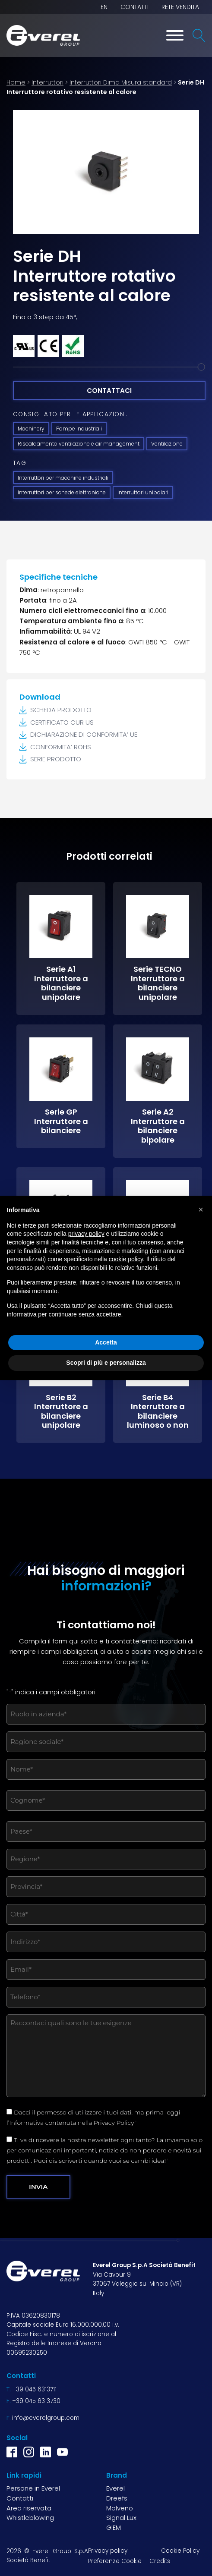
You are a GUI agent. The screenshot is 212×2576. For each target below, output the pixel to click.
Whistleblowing (30, 2517)
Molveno (119, 2508)
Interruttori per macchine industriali (63, 477)
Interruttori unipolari (142, 492)
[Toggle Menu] (175, 35)
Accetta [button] (106, 1342)
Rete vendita (180, 7)
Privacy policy (107, 2551)
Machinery (31, 428)
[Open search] (199, 35)
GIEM (113, 2527)
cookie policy (126, 1259)
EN (104, 7)
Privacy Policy (114, 2123)
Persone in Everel (33, 2488)
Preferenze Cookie (115, 2561)
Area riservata (28, 2508)
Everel (115, 2488)
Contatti (134, 7)
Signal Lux (121, 2517)
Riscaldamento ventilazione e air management (78, 443)
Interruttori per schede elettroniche (62, 492)
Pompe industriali (79, 428)
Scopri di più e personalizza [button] (106, 1362)
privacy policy (86, 1233)
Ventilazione (167, 443)
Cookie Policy (180, 2551)
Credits (159, 2561)
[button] (201, 1209)
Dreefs (116, 2498)
